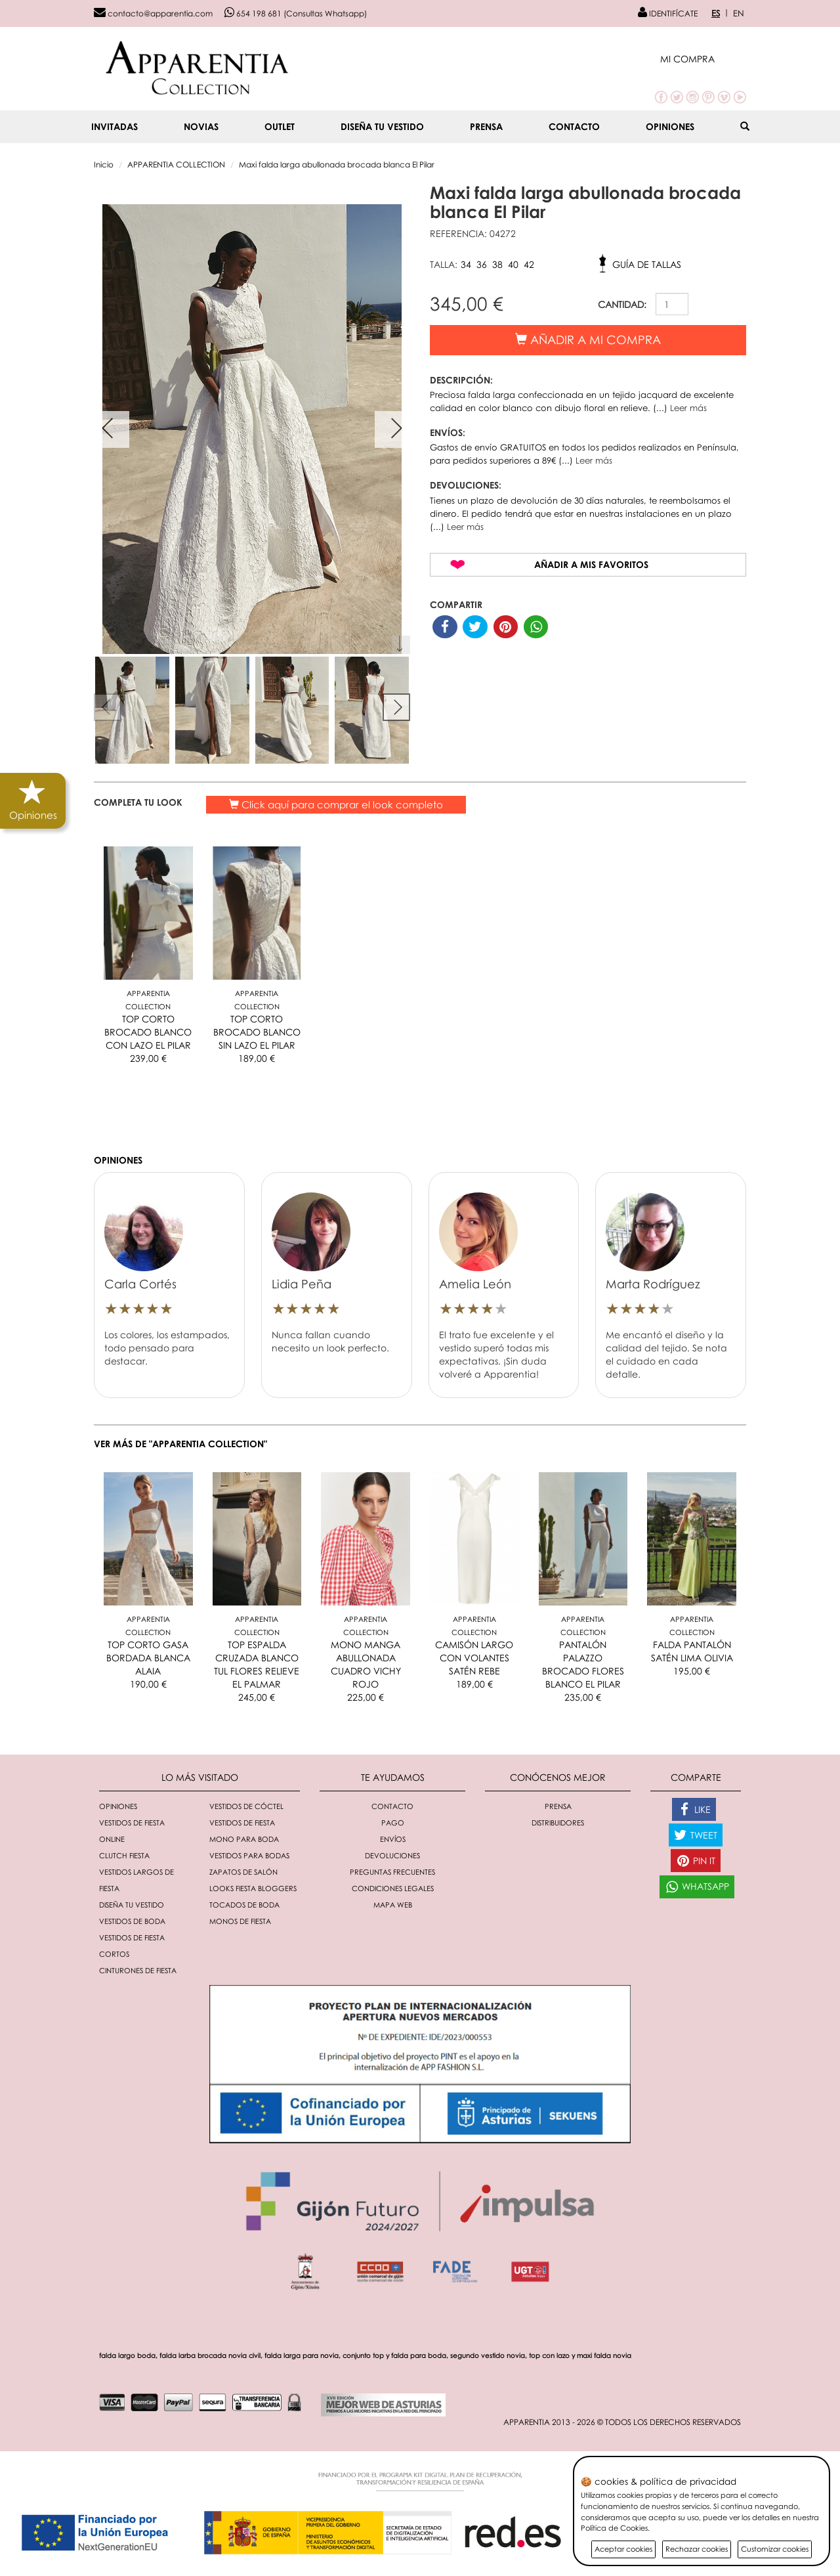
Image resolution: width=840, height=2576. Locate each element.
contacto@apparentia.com (153, 13)
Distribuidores (558, 1822)
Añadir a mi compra (588, 339)
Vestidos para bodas (249, 1855)
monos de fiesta (240, 1921)
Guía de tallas (646, 264)
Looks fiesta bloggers (253, 1888)
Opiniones (670, 126)
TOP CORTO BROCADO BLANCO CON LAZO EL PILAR (148, 1032)
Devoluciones (392, 1855)
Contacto (574, 126)
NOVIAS (201, 126)
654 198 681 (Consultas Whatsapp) (295, 13)
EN (738, 13)
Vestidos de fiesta (242, 1822)
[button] (703, 58)
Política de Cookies (614, 2527)
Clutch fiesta (124, 1855)
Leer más (688, 408)
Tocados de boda (244, 1904)
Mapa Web (392, 1904)
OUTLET (279, 126)
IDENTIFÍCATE (668, 13)
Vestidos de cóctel (246, 1806)
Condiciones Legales (393, 1888)
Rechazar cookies (696, 2548)
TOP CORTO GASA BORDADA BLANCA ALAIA (148, 1657)
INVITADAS (114, 126)
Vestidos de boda (132, 1921)
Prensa (486, 126)
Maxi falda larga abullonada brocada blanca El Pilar (336, 164)
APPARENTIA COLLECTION (176, 164)
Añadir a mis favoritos (591, 564)
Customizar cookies (774, 2548)
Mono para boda (244, 1839)
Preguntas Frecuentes (392, 1871)
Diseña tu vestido (382, 126)
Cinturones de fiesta (138, 1970)
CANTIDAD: (622, 304)
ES (715, 13)
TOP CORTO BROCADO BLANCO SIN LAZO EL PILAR (257, 1032)
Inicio (104, 164)
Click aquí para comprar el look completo (336, 804)
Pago (392, 1822)
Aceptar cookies (623, 2548)
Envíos (393, 1839)
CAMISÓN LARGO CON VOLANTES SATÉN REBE (474, 1657)
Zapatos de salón (243, 1871)
